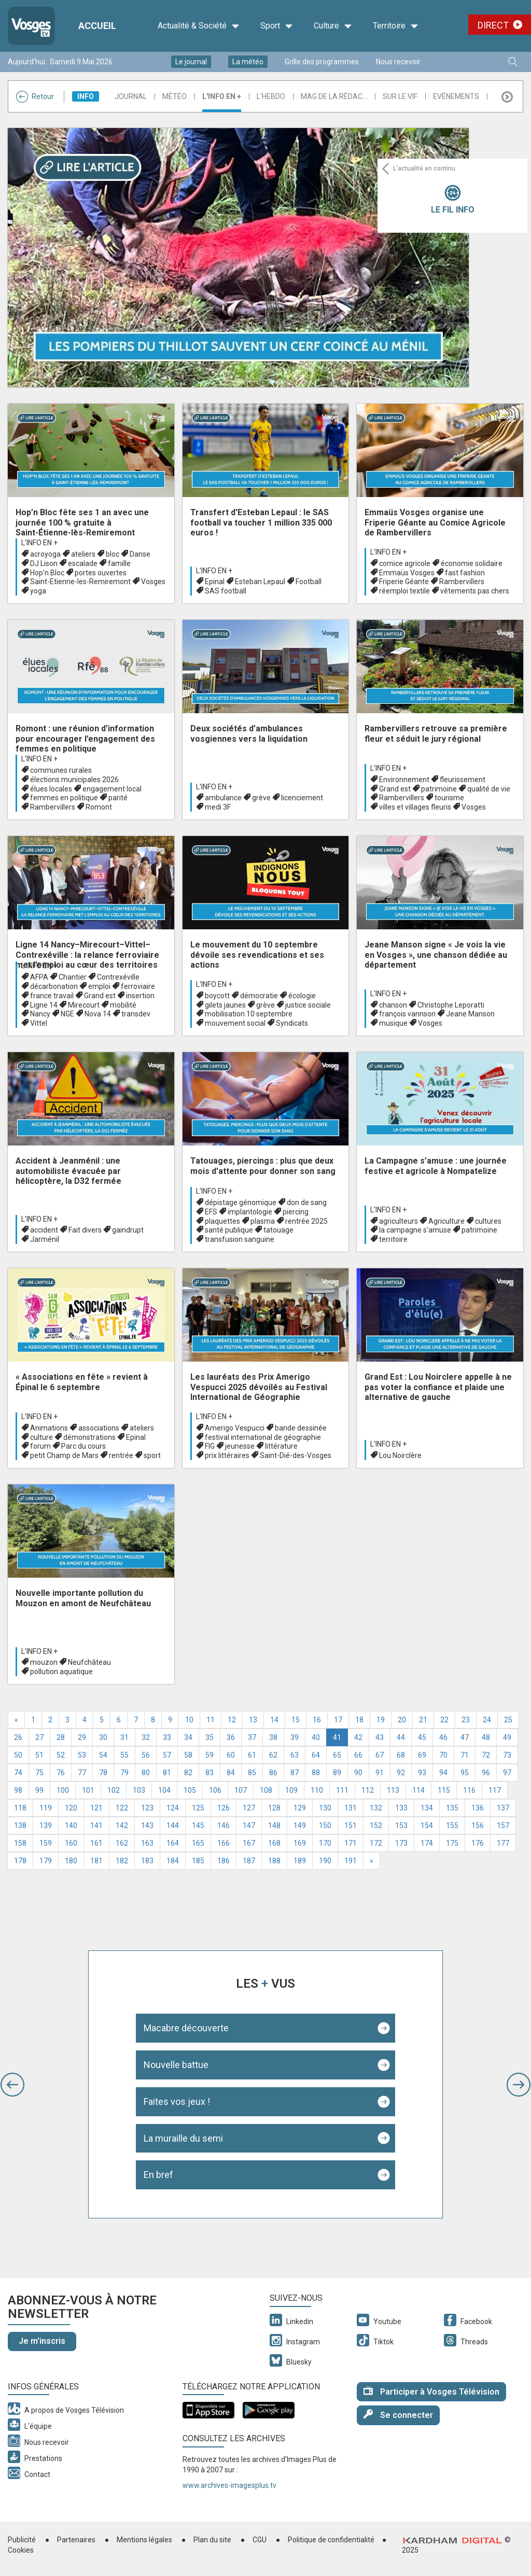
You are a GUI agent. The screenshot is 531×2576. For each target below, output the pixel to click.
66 (358, 1755)
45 (422, 1737)
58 (188, 1755)
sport (152, 1455)
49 (507, 1737)
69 (422, 1755)
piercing (296, 1212)
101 (88, 1790)
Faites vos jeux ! (177, 2101)
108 (266, 1790)
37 (252, 1737)
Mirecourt (84, 1005)
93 (422, 1772)
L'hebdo (271, 96)
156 (477, 1825)
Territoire (395, 26)
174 (427, 1843)
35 (209, 1737)
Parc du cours (83, 1446)
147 (249, 1825)
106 (215, 1790)
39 (294, 1737)
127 (249, 1808)
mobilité (123, 1005)
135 (452, 1808)
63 (294, 1755)
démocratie (259, 996)
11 (210, 1720)
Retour (35, 96)
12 (232, 1720)
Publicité (22, 2540)
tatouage (278, 1230)
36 (231, 1737)
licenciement (302, 798)
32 (146, 1737)
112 (367, 1790)
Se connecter (398, 2414)
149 (300, 1825)
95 (464, 1772)
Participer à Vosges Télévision (431, 2391)
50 (18, 1755)
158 (20, 1843)
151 (350, 1825)
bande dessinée (301, 1428)
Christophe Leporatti (450, 1005)
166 (223, 1843)
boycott (217, 996)
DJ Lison (44, 563)
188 (274, 1861)
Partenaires (76, 2540)
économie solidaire (471, 563)
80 (146, 1772)
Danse (140, 554)
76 (61, 1772)
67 (379, 1755)
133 (401, 1808)
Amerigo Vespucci (234, 1428)
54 (103, 1755)
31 (124, 1737)
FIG (210, 1446)
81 (167, 1772)
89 (337, 1772)
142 (122, 1825)
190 (325, 1861)
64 (316, 1755)
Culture (333, 26)
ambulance (223, 798)
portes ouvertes (101, 573)
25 (508, 1720)
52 (61, 1755)
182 (122, 1861)
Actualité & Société (199, 26)
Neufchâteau (89, 1662)
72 (486, 1755)
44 (401, 1737)
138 (20, 1825)
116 (469, 1790)
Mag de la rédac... (334, 96)
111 (342, 1790)
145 (198, 1825)
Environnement (404, 779)
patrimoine (439, 789)
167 (249, 1843)
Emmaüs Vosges (407, 573)
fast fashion (465, 573)
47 (464, 1737)
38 (273, 1737)
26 (18, 1737)
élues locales (51, 789)
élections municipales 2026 (74, 779)
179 (45, 1861)
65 (337, 1755)
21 (423, 1720)
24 (487, 1720)
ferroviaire (138, 986)
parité (118, 798)
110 (317, 1790)
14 (274, 1720)
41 (337, 1737)
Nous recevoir (398, 62)
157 (503, 1825)
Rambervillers (461, 581)
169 (300, 1843)
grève (261, 798)
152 (376, 1825)
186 (223, 1861)
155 (452, 1825)
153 (401, 1825)
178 (20, 1861)
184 (172, 1861)
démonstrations (89, 1437)
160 (71, 1843)
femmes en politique (64, 798)
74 (18, 1772)
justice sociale (308, 1005)
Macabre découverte (186, 2027)
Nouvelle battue (176, 2064)
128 (274, 1808)
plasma (262, 1221)
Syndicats (292, 1023)
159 (45, 1843)
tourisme (449, 798)
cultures (488, 1221)
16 (317, 1720)
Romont (99, 807)
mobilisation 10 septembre (248, 1014)
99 (39, 1790)
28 (61, 1737)
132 (376, 1808)
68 (401, 1755)
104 (164, 1790)
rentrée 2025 (306, 1221)
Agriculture (446, 1221)
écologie (302, 996)
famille (119, 563)
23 (466, 1720)
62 (273, 1755)
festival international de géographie (263, 1437)
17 (338, 1720)
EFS (211, 1212)
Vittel (38, 1023)
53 (82, 1755)
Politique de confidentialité (331, 2540)
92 (401, 1772)
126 (223, 1808)
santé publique (229, 1230)
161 (96, 1843)
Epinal (215, 581)
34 (188, 1737)
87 (294, 1772)
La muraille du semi (183, 2138)
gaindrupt (128, 1230)
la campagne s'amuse (415, 1230)
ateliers (83, 554)
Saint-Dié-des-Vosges (295, 1455)
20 (402, 1720)
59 (209, 1755)
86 (273, 1772)
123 (147, 1808)
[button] (12, 2084)
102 (113, 1790)
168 (274, 1843)
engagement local (112, 789)
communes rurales (61, 770)
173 (401, 1843)
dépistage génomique (240, 1202)
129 (300, 1808)
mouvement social (235, 1023)
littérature (281, 1446)
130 (325, 1808)
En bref (158, 2174)
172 (376, 1843)
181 (96, 1861)
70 (443, 1755)
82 (188, 1772)
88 (316, 1772)
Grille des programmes (322, 62)
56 (146, 1755)
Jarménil (44, 1239)
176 (477, 1843)
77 (82, 1772)
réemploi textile (404, 591)
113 (393, 1790)
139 (45, 1825)
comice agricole (404, 563)
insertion (140, 996)
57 (167, 1755)
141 (96, 1825)
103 (139, 1790)
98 (18, 1790)
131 (350, 1808)
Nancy (40, 1014)
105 (190, 1790)
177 (503, 1843)
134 (427, 1808)
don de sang (307, 1202)
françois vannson (407, 1014)
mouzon (44, 1662)
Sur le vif (400, 96)
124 (172, 1808)
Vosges (153, 581)
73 (507, 1755)
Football (309, 581)
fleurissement (462, 779)
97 (507, 1772)
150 (325, 1825)
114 (418, 1790)
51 (39, 1755)
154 (427, 1825)
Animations (49, 1428)
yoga (38, 591)
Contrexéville (118, 977)
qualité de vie (488, 789)
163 (147, 1843)
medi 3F (218, 807)
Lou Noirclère (400, 1455)
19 (380, 1720)
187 (249, 1861)
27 (39, 1737)
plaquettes (222, 1221)
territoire (393, 1239)
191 (350, 1861)
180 (71, 1861)
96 (486, 1772)
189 (300, 1861)
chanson (393, 1005)
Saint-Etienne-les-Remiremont (80, 581)
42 (358, 1737)
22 (444, 1720)
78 (103, 1772)
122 (122, 1808)
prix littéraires (227, 1455)
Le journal (191, 62)
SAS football (225, 591)
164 (172, 1843)
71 (464, 1755)
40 (316, 1737)
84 (231, 1772)
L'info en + (221, 96)
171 (350, 1843)
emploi (99, 986)
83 (209, 1772)
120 (71, 1808)
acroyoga (45, 554)
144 (172, 1825)
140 (71, 1825)
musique (393, 1023)
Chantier (73, 977)
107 (240, 1790)
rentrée (121, 1455)
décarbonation (54, 986)
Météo (174, 96)
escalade (82, 563)
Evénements (456, 96)
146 (223, 1825)
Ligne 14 (44, 1005)
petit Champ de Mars (64, 1455)
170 (325, 1843)
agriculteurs (398, 1221)
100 (63, 1790)
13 (253, 1720)
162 (122, 1843)
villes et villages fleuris (415, 807)
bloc (112, 554)
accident (44, 1230)
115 (444, 1790)
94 (443, 1772)
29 (82, 1737)
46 (443, 1737)
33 (167, 1737)
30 (103, 1737)
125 (198, 1808)
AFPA (39, 977)
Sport (276, 26)
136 (477, 1808)
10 (189, 1720)
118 (20, 1808)
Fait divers (85, 1230)
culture (41, 1437)
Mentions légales (144, 2540)
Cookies (21, 2550)
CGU (260, 2540)
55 (124, 1755)
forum (40, 1446)
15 (295, 1720)
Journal (131, 96)
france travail (52, 996)
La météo (247, 62)
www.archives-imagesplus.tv (229, 2485)
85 (252, 1772)
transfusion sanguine (239, 1239)
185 (198, 1861)
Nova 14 (98, 1014)
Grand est (395, 789)
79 (124, 1772)
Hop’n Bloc (47, 573)
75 (39, 1772)
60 (231, 1755)
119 (45, 1808)
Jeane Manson (470, 1014)
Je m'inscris (42, 2341)
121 (96, 1808)
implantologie (250, 1212)
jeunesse (240, 1446)
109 (291, 1790)
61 (252, 1755)
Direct (493, 25)
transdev (135, 1014)
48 (486, 1737)
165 (198, 1843)
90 (358, 1772)
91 (379, 1772)
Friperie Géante (404, 581)
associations (98, 1428)
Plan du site (212, 2540)
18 (359, 1720)
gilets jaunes (225, 1005)
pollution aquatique (61, 1671)
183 (147, 1861)
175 (452, 1843)
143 (147, 1825)
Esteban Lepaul (260, 581)
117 (494, 1790)
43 (379, 1737)
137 (503, 1808)
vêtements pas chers (474, 591)
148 (274, 1825)
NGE (67, 1014)
